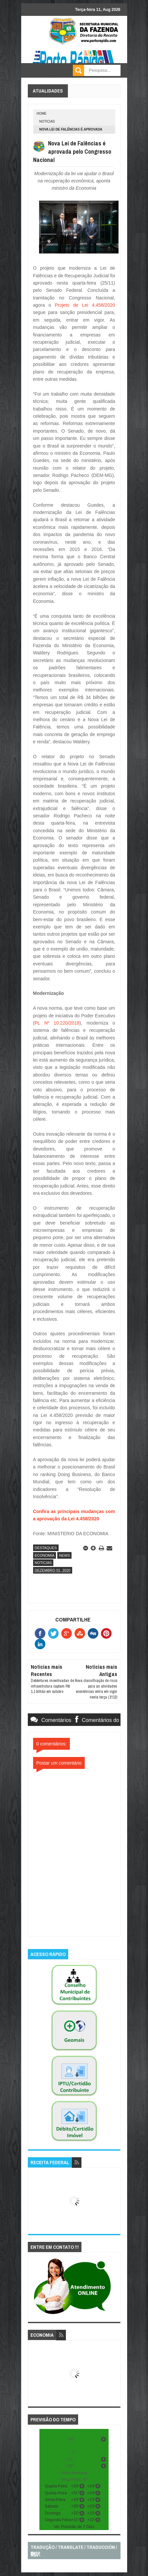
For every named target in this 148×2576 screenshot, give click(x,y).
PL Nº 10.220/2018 (56, 1023)
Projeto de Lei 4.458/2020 (85, 305)
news (64, 1555)
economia (45, 1555)
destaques (46, 1548)
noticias (47, 121)
